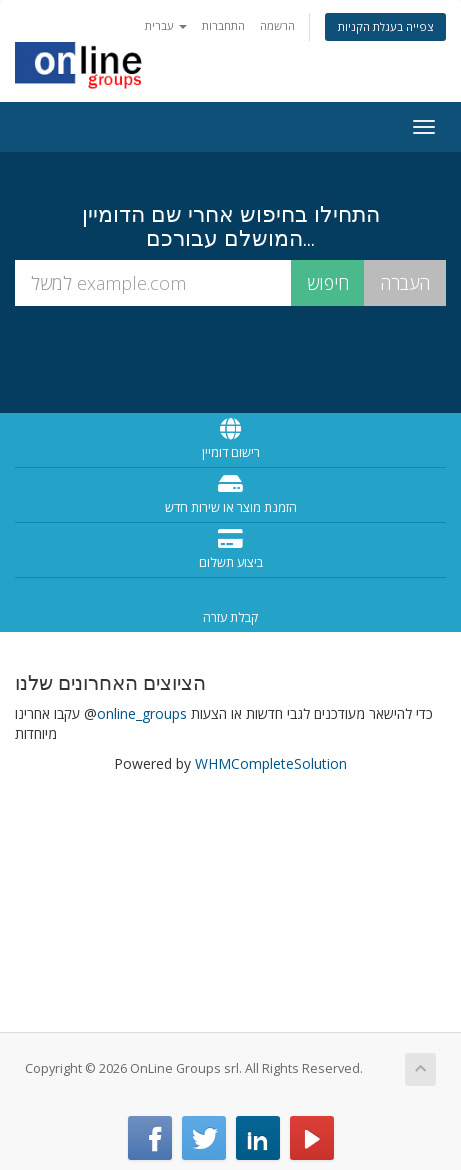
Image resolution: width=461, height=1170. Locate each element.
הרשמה (277, 25)
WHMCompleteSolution (271, 763)
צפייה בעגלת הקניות (385, 26)
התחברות (223, 25)
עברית (166, 25)
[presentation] (231, 357)
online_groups (142, 713)
